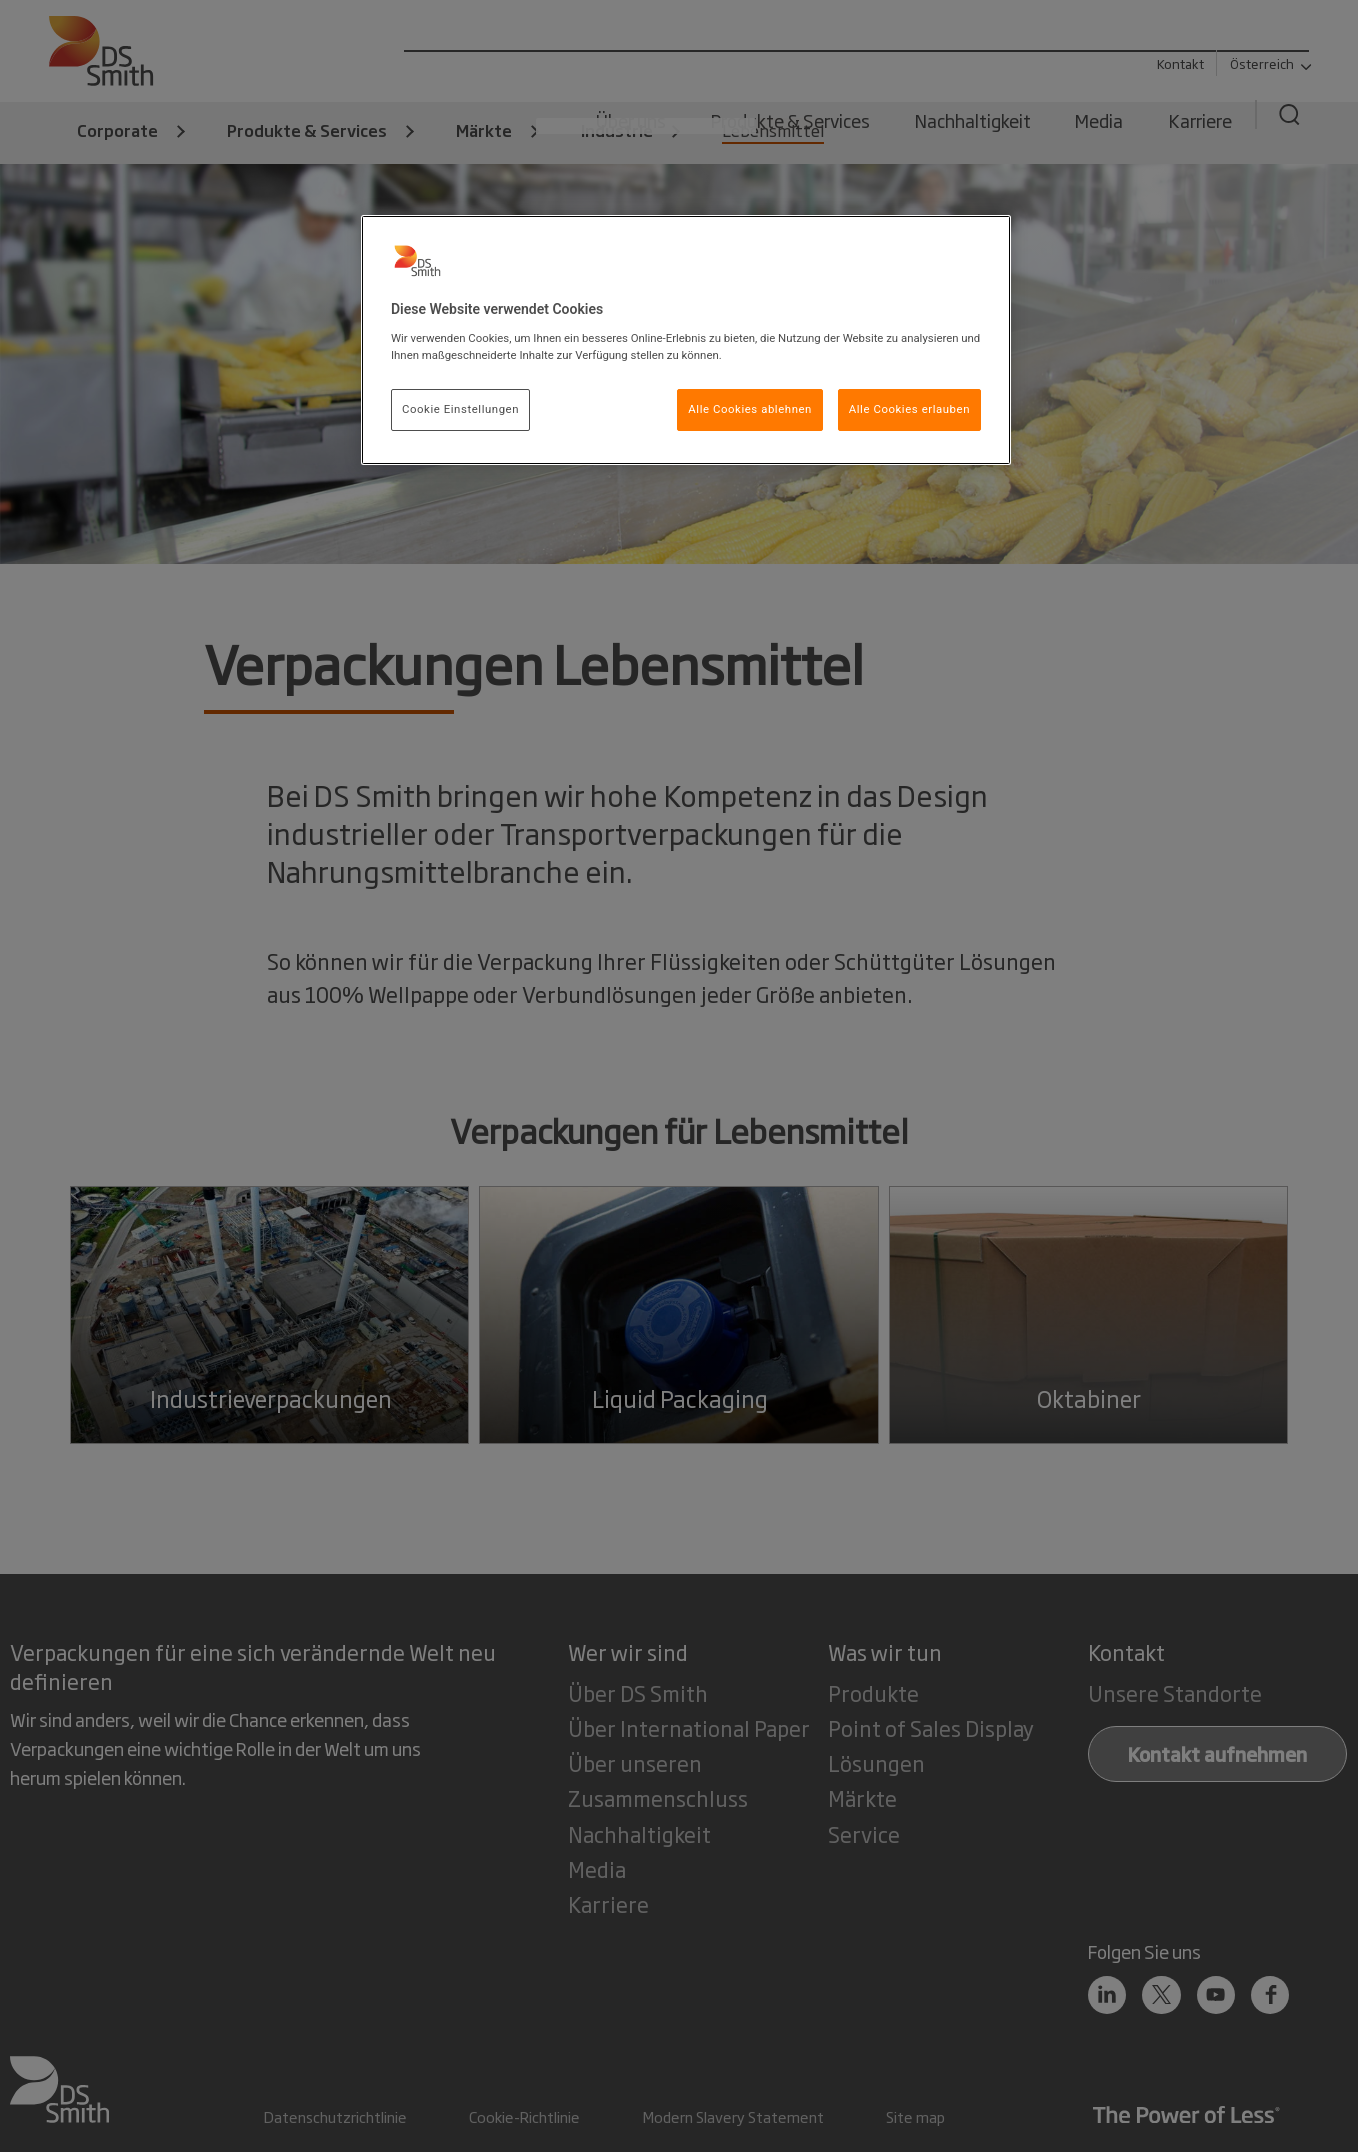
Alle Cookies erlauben (909, 409)
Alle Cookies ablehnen (750, 409)
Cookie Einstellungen (460, 409)
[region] (686, 340)
